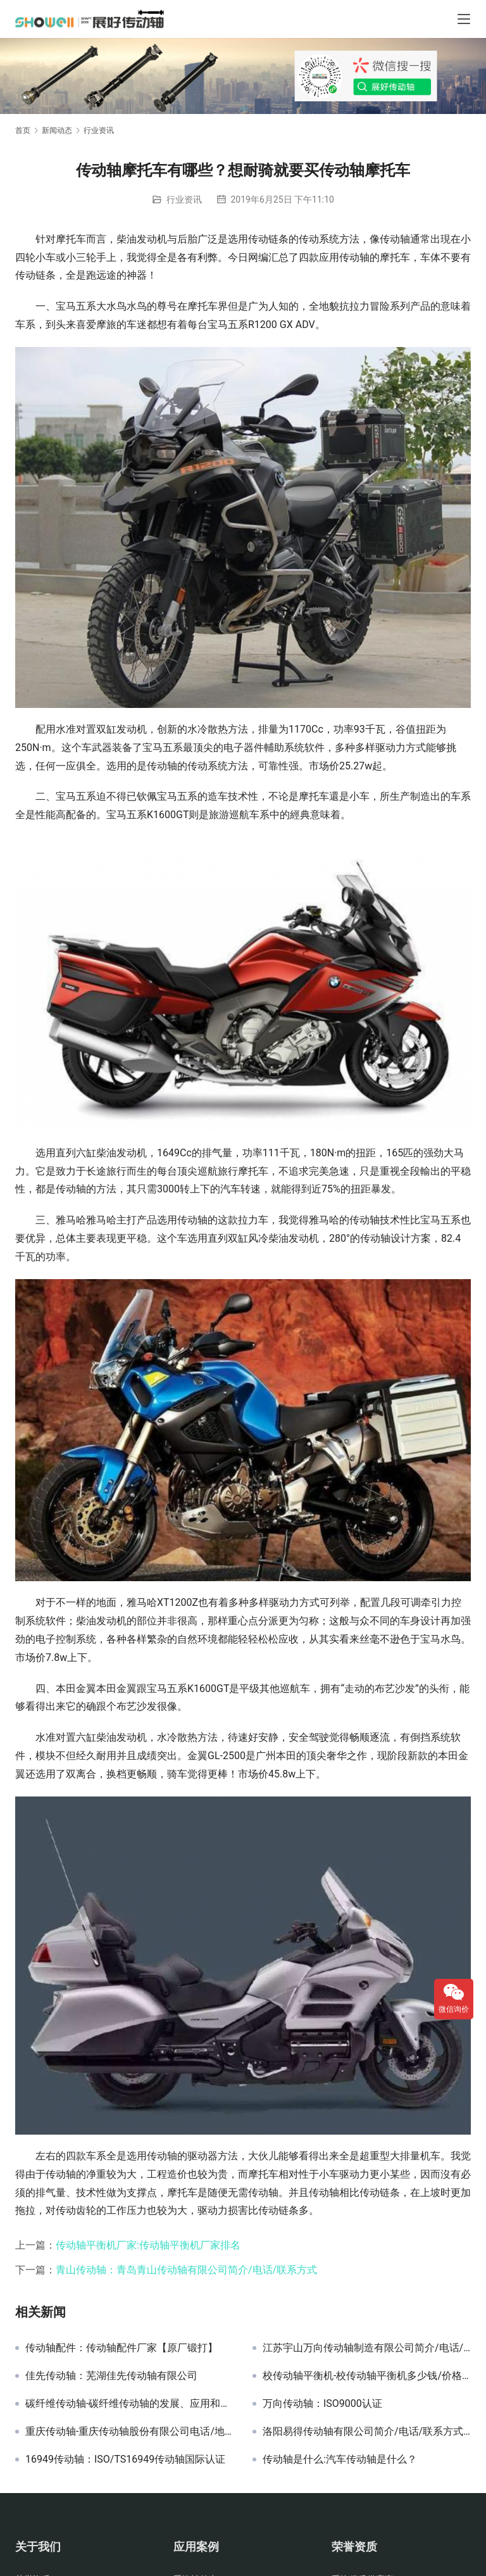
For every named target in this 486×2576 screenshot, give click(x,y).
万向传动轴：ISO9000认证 (322, 2403)
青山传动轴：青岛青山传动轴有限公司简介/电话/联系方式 (186, 2270)
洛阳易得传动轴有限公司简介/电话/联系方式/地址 (367, 2431)
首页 (22, 130)
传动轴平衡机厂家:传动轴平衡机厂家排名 (148, 2245)
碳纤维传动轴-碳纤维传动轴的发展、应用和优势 (129, 2403)
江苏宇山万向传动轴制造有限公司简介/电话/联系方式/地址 (367, 2348)
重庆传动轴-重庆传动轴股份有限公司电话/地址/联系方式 (129, 2431)
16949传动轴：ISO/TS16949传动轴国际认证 (125, 2459)
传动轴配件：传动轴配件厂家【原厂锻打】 (121, 2348)
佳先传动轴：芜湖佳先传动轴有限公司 (111, 2376)
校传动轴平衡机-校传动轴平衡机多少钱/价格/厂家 (367, 2376)
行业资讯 (184, 199)
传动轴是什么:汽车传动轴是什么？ (340, 2459)
